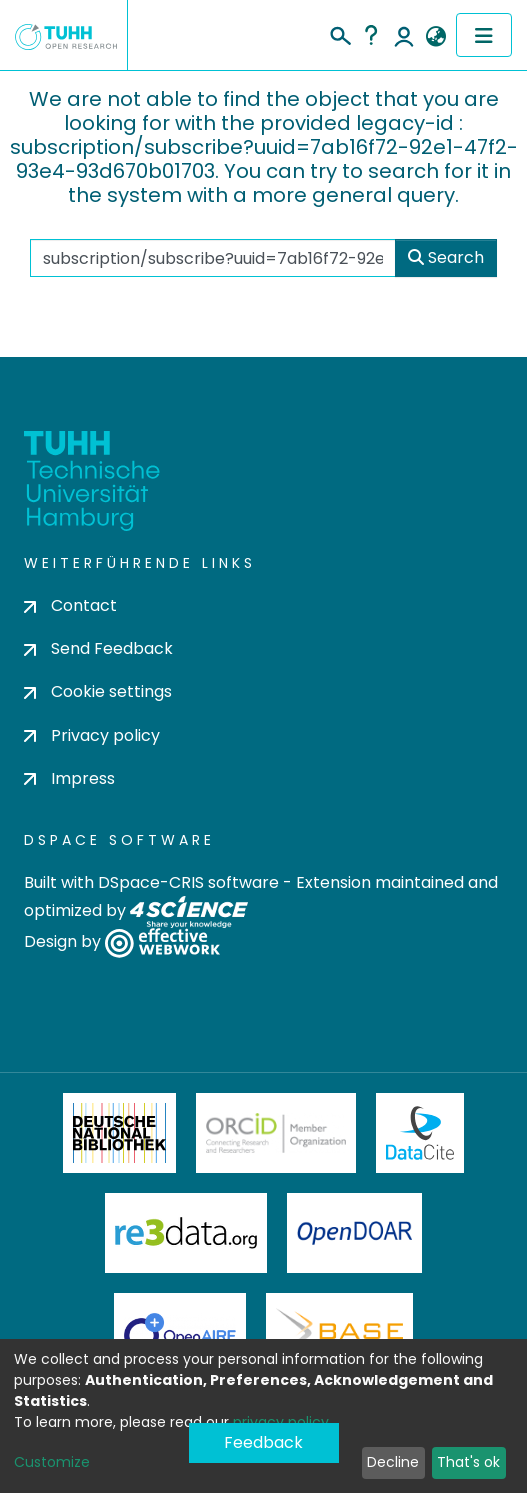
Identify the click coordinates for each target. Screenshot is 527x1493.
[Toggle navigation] (484, 35)
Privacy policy (92, 735)
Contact (70, 605)
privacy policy (281, 1422)
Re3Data (186, 1233)
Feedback (263, 1442)
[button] (435, 37)
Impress (69, 778)
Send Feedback (98, 648)
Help (371, 35)
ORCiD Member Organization (276, 1133)
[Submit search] (339, 33)
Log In (404, 35)
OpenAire (180, 1333)
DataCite (420, 1133)
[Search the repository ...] (213, 258)
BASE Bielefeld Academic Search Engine (339, 1333)
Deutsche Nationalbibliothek (120, 1133)
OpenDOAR (355, 1233)
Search (446, 257)
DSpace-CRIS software (188, 882)
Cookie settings (98, 691)
